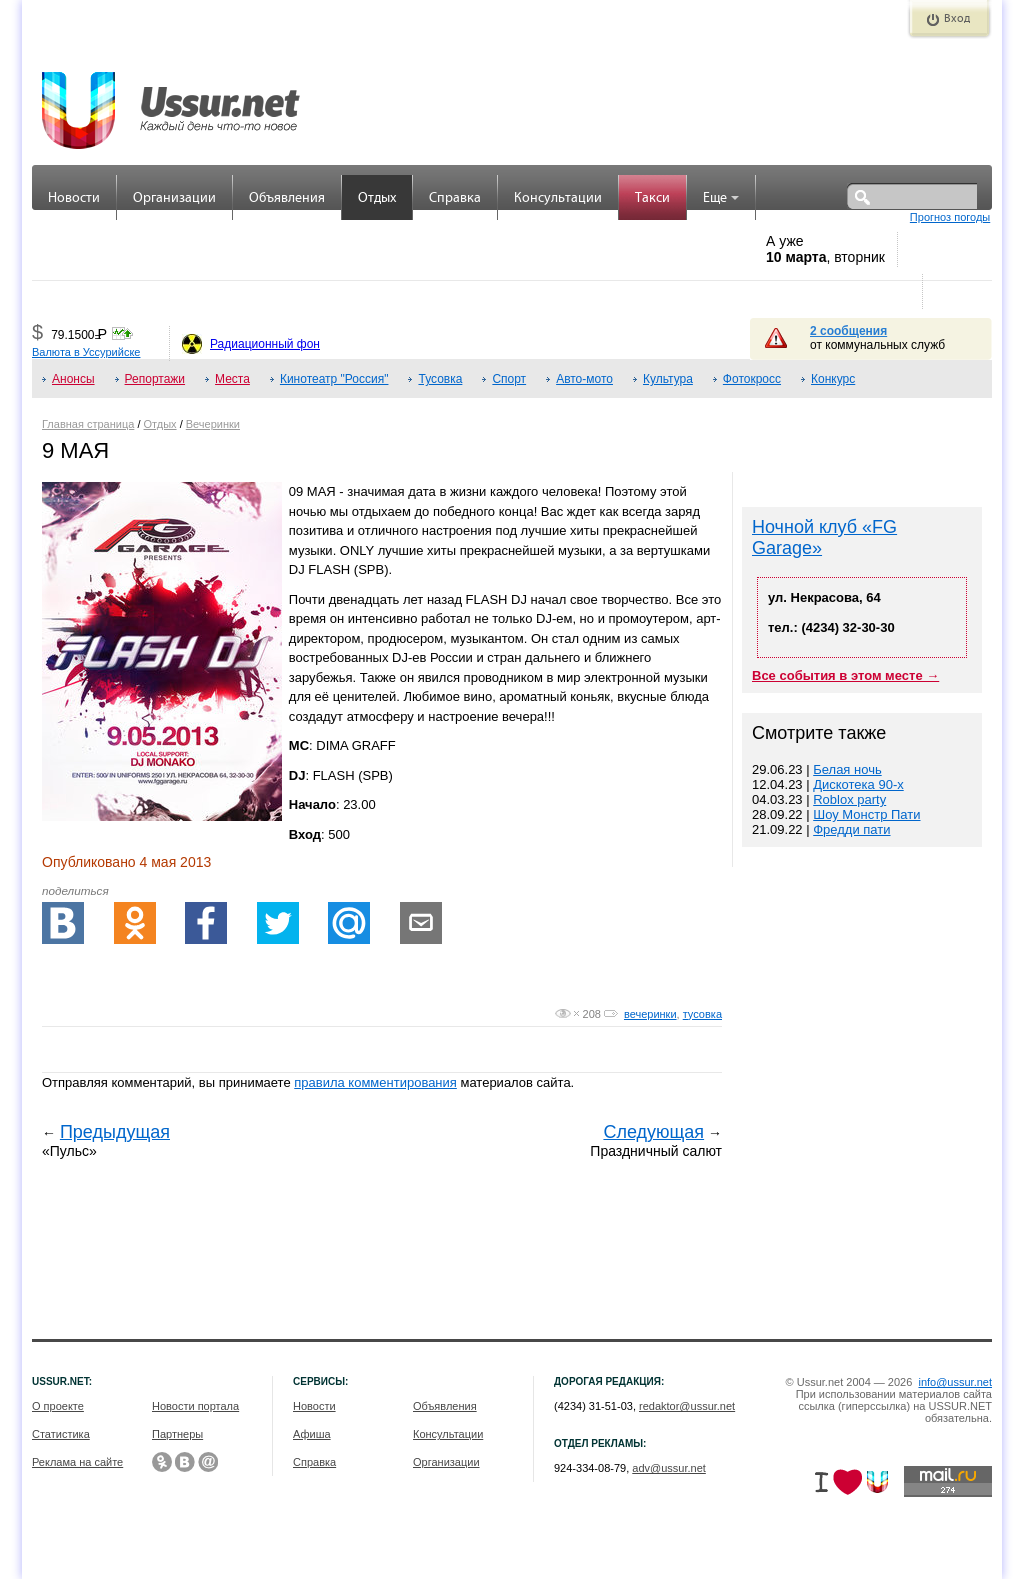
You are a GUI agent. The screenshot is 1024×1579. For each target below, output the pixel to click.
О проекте (58, 1406)
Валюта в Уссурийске (86, 352)
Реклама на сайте (77, 1462)
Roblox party (849, 799)
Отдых (377, 198)
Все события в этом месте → (845, 675)
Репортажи (155, 379)
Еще (721, 198)
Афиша (312, 1434)
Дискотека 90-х (858, 784)
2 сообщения (848, 331)
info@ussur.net (955, 1382)
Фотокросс (752, 379)
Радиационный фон (265, 344)
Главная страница (88, 424)
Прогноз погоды (950, 217)
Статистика (61, 1434)
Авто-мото (584, 379)
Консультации (558, 198)
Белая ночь (847, 769)
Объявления (287, 198)
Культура (668, 379)
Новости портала (195, 1406)
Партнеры (177, 1434)
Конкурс (833, 379)
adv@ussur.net (669, 1468)
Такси (652, 198)
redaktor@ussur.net (687, 1406)
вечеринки (650, 1014)
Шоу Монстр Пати (866, 814)
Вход (957, 19)
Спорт (509, 379)
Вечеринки (213, 424)
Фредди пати (851, 829)
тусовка (702, 1014)
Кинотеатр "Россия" (334, 379)
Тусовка (440, 379)
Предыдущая (115, 1132)
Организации (174, 198)
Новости (74, 198)
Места (232, 379)
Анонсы (73, 379)
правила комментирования (375, 1082)
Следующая (653, 1132)
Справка (455, 198)
